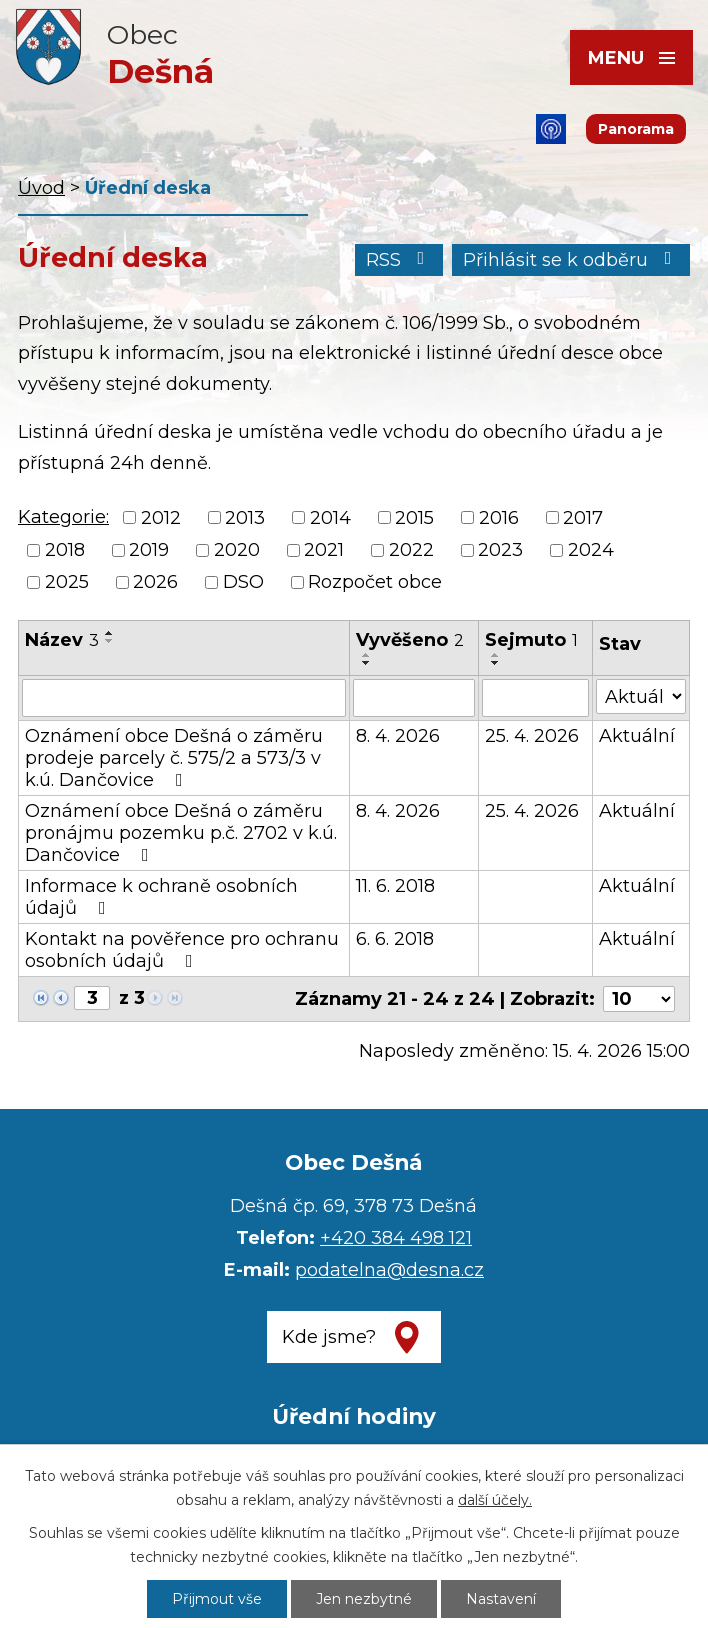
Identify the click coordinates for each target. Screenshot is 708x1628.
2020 (237, 550)
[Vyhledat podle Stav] (641, 696)
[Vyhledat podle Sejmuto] (535, 698)
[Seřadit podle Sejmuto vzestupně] (496, 655)
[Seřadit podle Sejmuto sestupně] (496, 663)
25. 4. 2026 (532, 736)
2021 (324, 550)
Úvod (41, 188)
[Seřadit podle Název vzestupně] (110, 633)
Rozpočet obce (375, 582)
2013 (245, 518)
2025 (67, 582)
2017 (583, 518)
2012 (161, 518)
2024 (591, 550)
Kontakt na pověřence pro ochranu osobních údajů (182, 950)
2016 (499, 518)
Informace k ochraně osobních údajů (161, 897)
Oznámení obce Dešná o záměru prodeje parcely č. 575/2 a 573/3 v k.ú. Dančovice (174, 758)
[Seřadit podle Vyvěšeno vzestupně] (367, 655)
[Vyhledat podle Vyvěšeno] (414, 698)
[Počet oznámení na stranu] (639, 999)
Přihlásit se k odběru (571, 260)
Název (62, 640)
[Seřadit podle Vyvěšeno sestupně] (367, 663)
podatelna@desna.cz (389, 1270)
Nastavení (501, 1599)
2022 (411, 550)
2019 (149, 550)
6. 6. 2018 (395, 939)
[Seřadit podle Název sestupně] (110, 641)
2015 (414, 518)
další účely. (495, 1500)
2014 (330, 518)
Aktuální (637, 736)
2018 (65, 550)
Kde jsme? (329, 1337)
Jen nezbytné (364, 1599)
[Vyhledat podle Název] (184, 698)
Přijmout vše (217, 1599)
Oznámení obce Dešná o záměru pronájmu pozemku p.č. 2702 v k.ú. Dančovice (181, 833)
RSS (399, 260)
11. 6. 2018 (395, 886)
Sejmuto (531, 640)
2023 (500, 550)
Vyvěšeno (410, 640)
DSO (243, 582)
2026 (155, 582)
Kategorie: (63, 517)
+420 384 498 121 (396, 1238)
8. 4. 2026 (398, 736)
